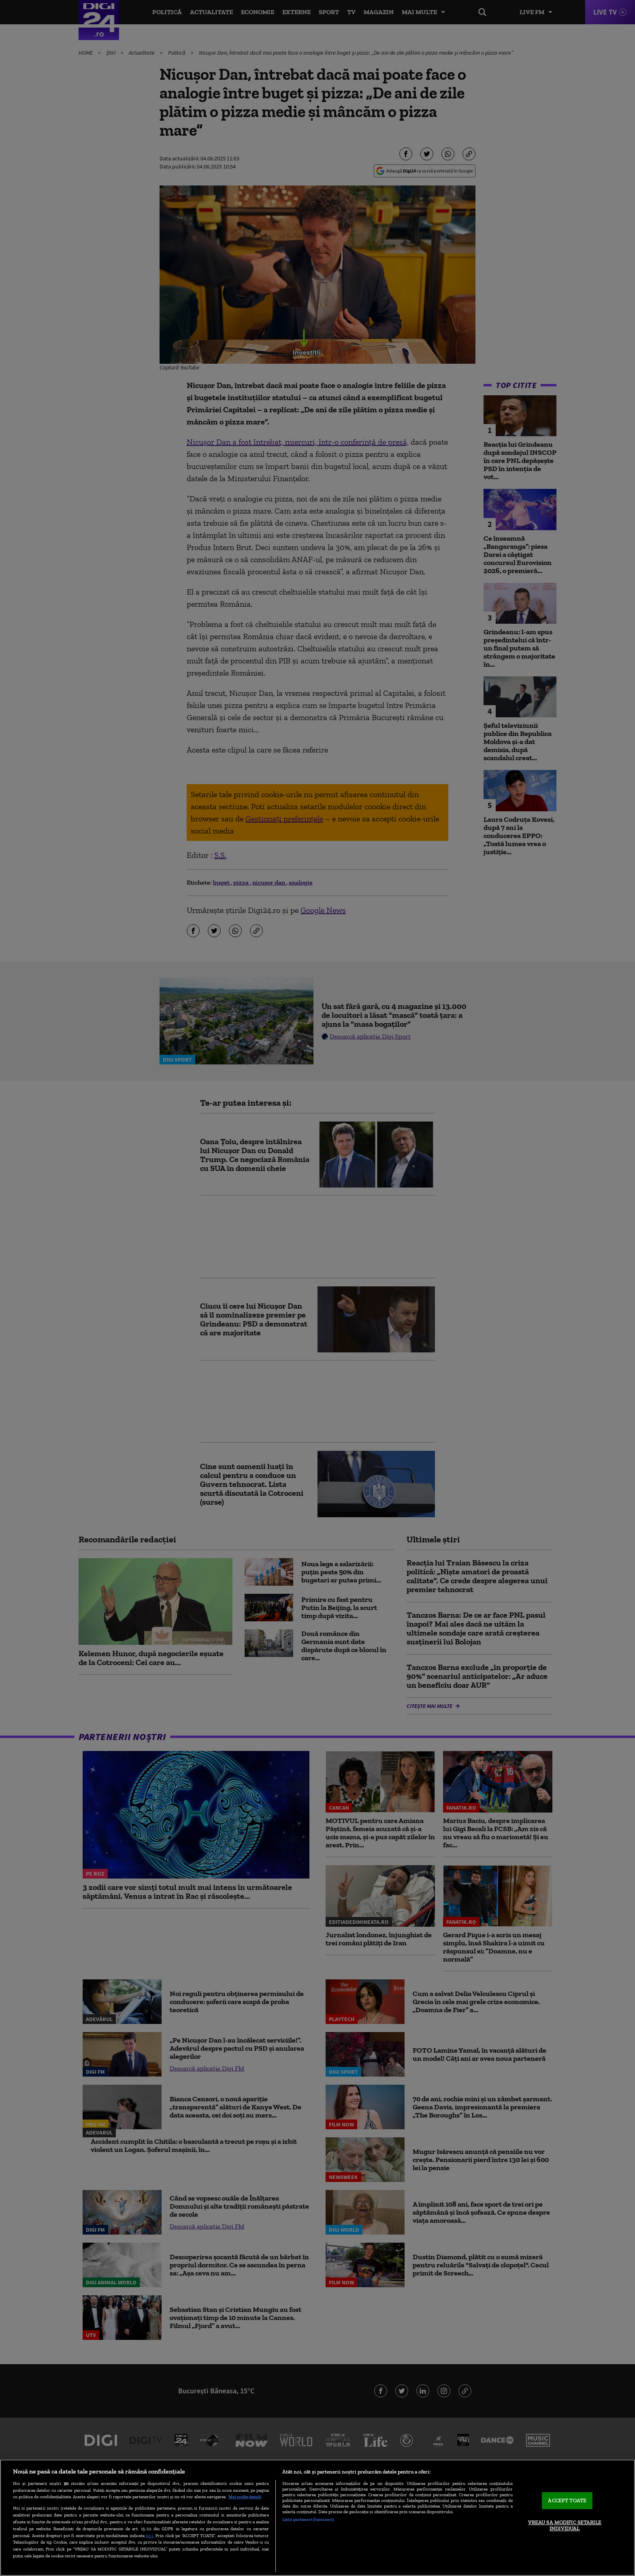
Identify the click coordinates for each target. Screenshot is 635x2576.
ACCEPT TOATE (567, 2500)
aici (149, 2535)
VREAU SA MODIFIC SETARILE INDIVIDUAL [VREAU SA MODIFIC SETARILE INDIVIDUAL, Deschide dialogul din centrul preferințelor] (564, 2525)
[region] (317, 2517)
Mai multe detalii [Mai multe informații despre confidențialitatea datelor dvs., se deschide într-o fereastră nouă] (244, 2496)
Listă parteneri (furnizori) (308, 2519)
